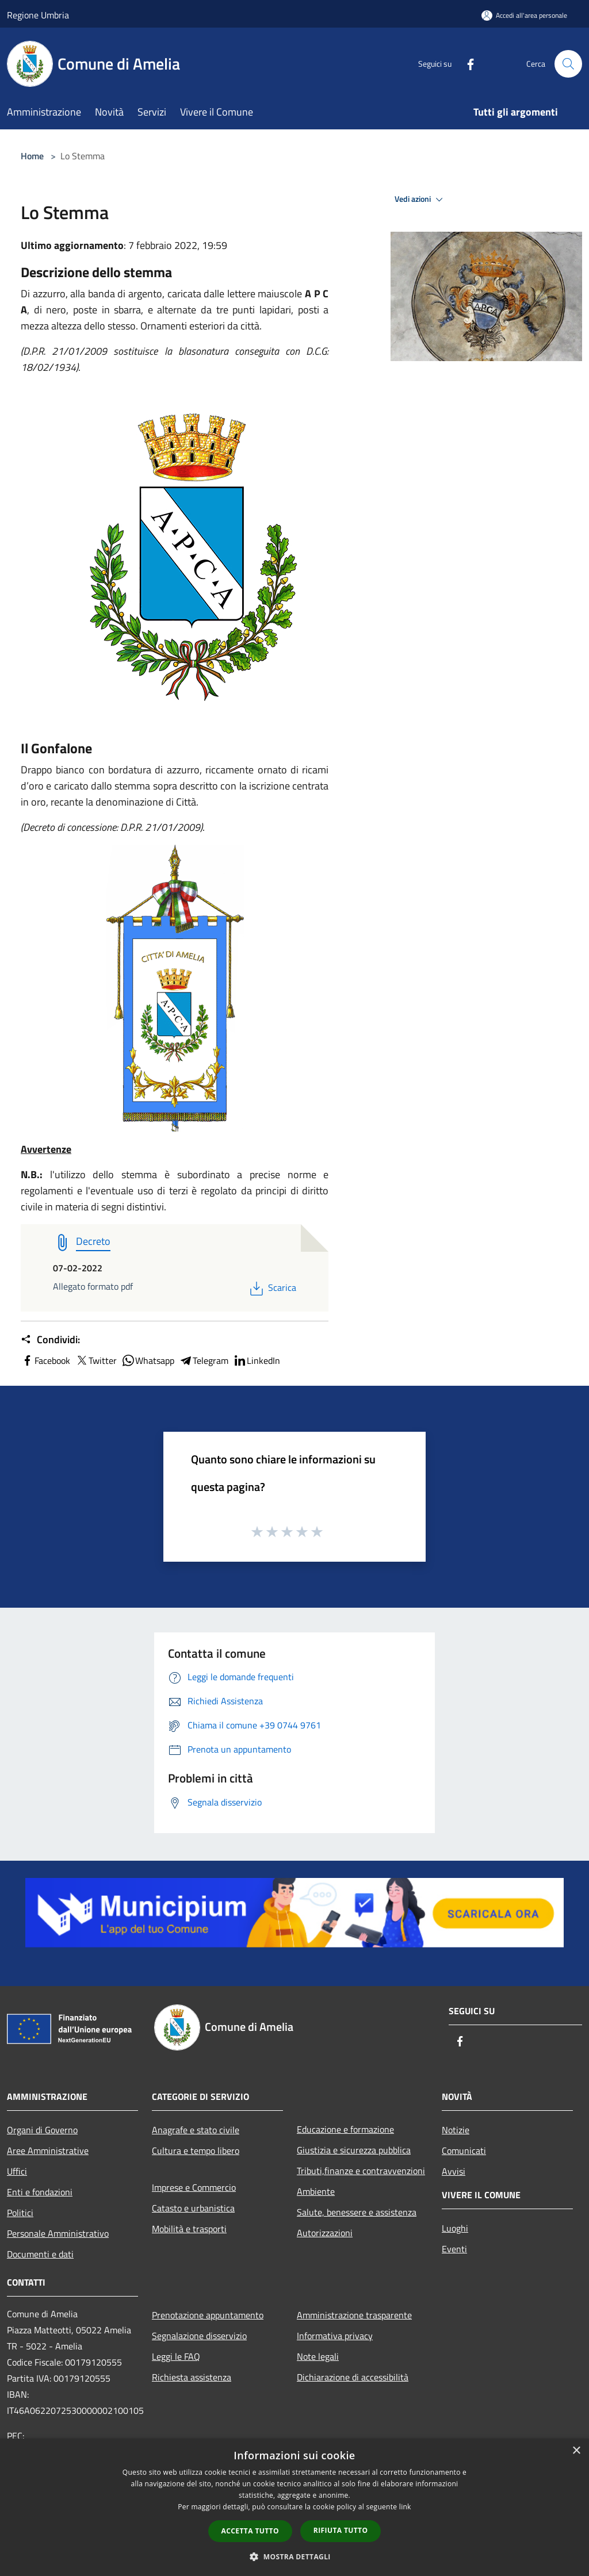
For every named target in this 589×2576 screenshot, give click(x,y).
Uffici (17, 2171)
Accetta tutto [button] (250, 2531)
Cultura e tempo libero (195, 2150)
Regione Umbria (38, 15)
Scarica (271, 1287)
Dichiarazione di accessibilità (352, 2377)
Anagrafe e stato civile (195, 2130)
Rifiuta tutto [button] (340, 2530)
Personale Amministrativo (58, 2233)
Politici (20, 2213)
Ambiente (316, 2191)
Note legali (318, 2356)
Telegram (203, 1360)
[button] (294, 2556)
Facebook (45, 1360)
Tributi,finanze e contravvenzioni (361, 2171)
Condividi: (50, 1340)
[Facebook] (465, 63)
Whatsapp (147, 1360)
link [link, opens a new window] (405, 2507)
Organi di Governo (42, 2130)
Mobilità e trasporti (189, 2229)
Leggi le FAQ (176, 2356)
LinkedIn (256, 1360)
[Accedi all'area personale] (524, 15)
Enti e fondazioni (39, 2192)
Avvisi (453, 2171)
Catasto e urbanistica (193, 2208)
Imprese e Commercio (194, 2187)
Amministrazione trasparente (354, 2315)
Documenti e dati (40, 2254)
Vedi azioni (420, 199)
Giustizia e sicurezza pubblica (354, 2150)
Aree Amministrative (48, 2150)
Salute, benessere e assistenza (356, 2212)
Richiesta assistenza (191, 2377)
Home (32, 156)
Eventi (454, 2249)
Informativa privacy (335, 2336)
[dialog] (294, 2507)
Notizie (455, 2130)
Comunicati (464, 2150)
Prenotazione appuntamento (207, 2315)
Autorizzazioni (325, 2233)
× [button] (576, 2451)
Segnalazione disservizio (199, 2336)
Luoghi (455, 2228)
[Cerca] (568, 64)
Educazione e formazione (345, 2129)
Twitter (96, 1360)
